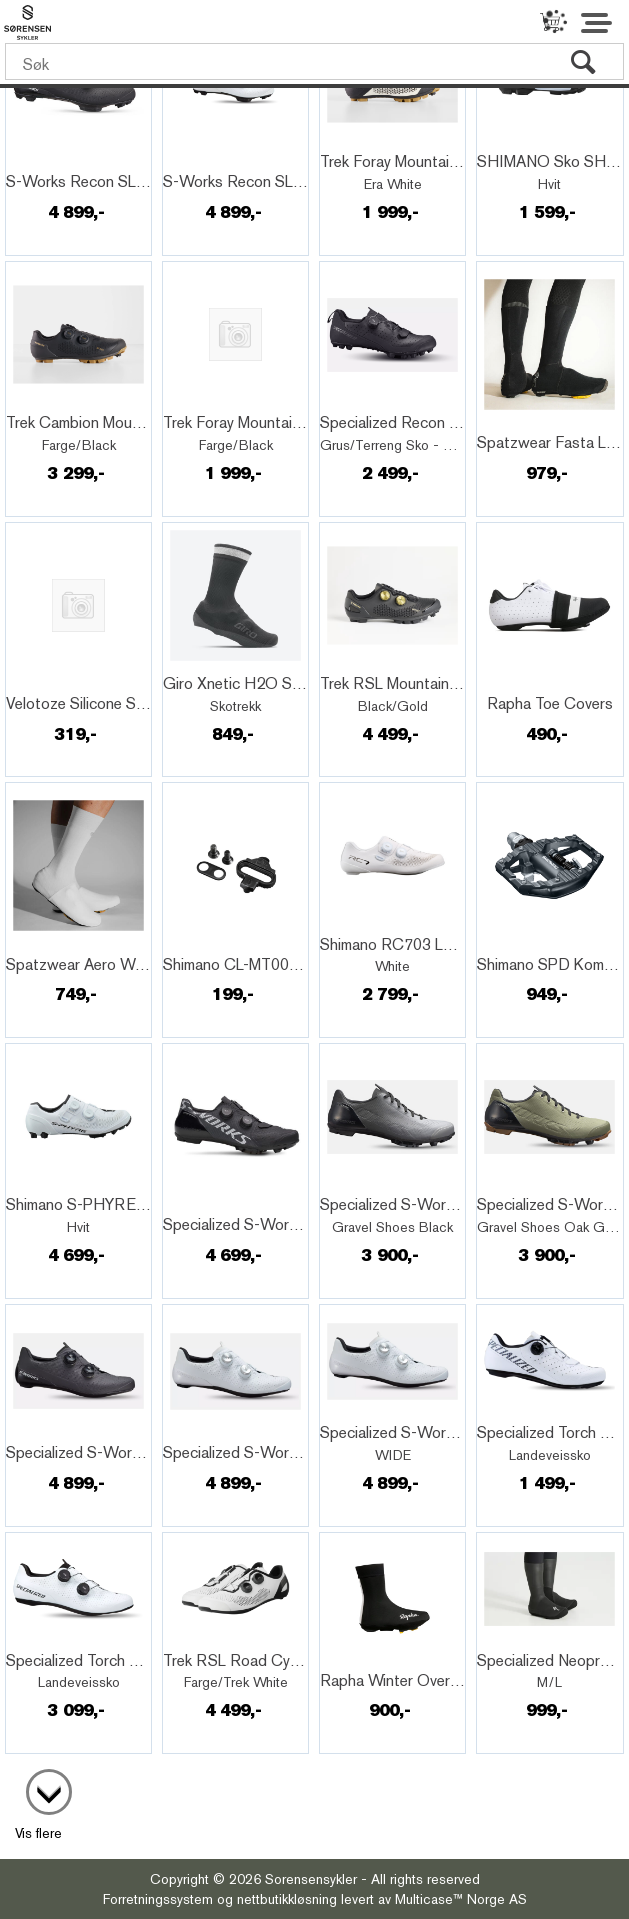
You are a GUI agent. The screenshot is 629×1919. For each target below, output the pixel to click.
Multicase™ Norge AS (461, 1899)
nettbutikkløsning (287, 1899)
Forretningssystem (158, 1899)
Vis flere (38, 1833)
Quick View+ (61, 160)
